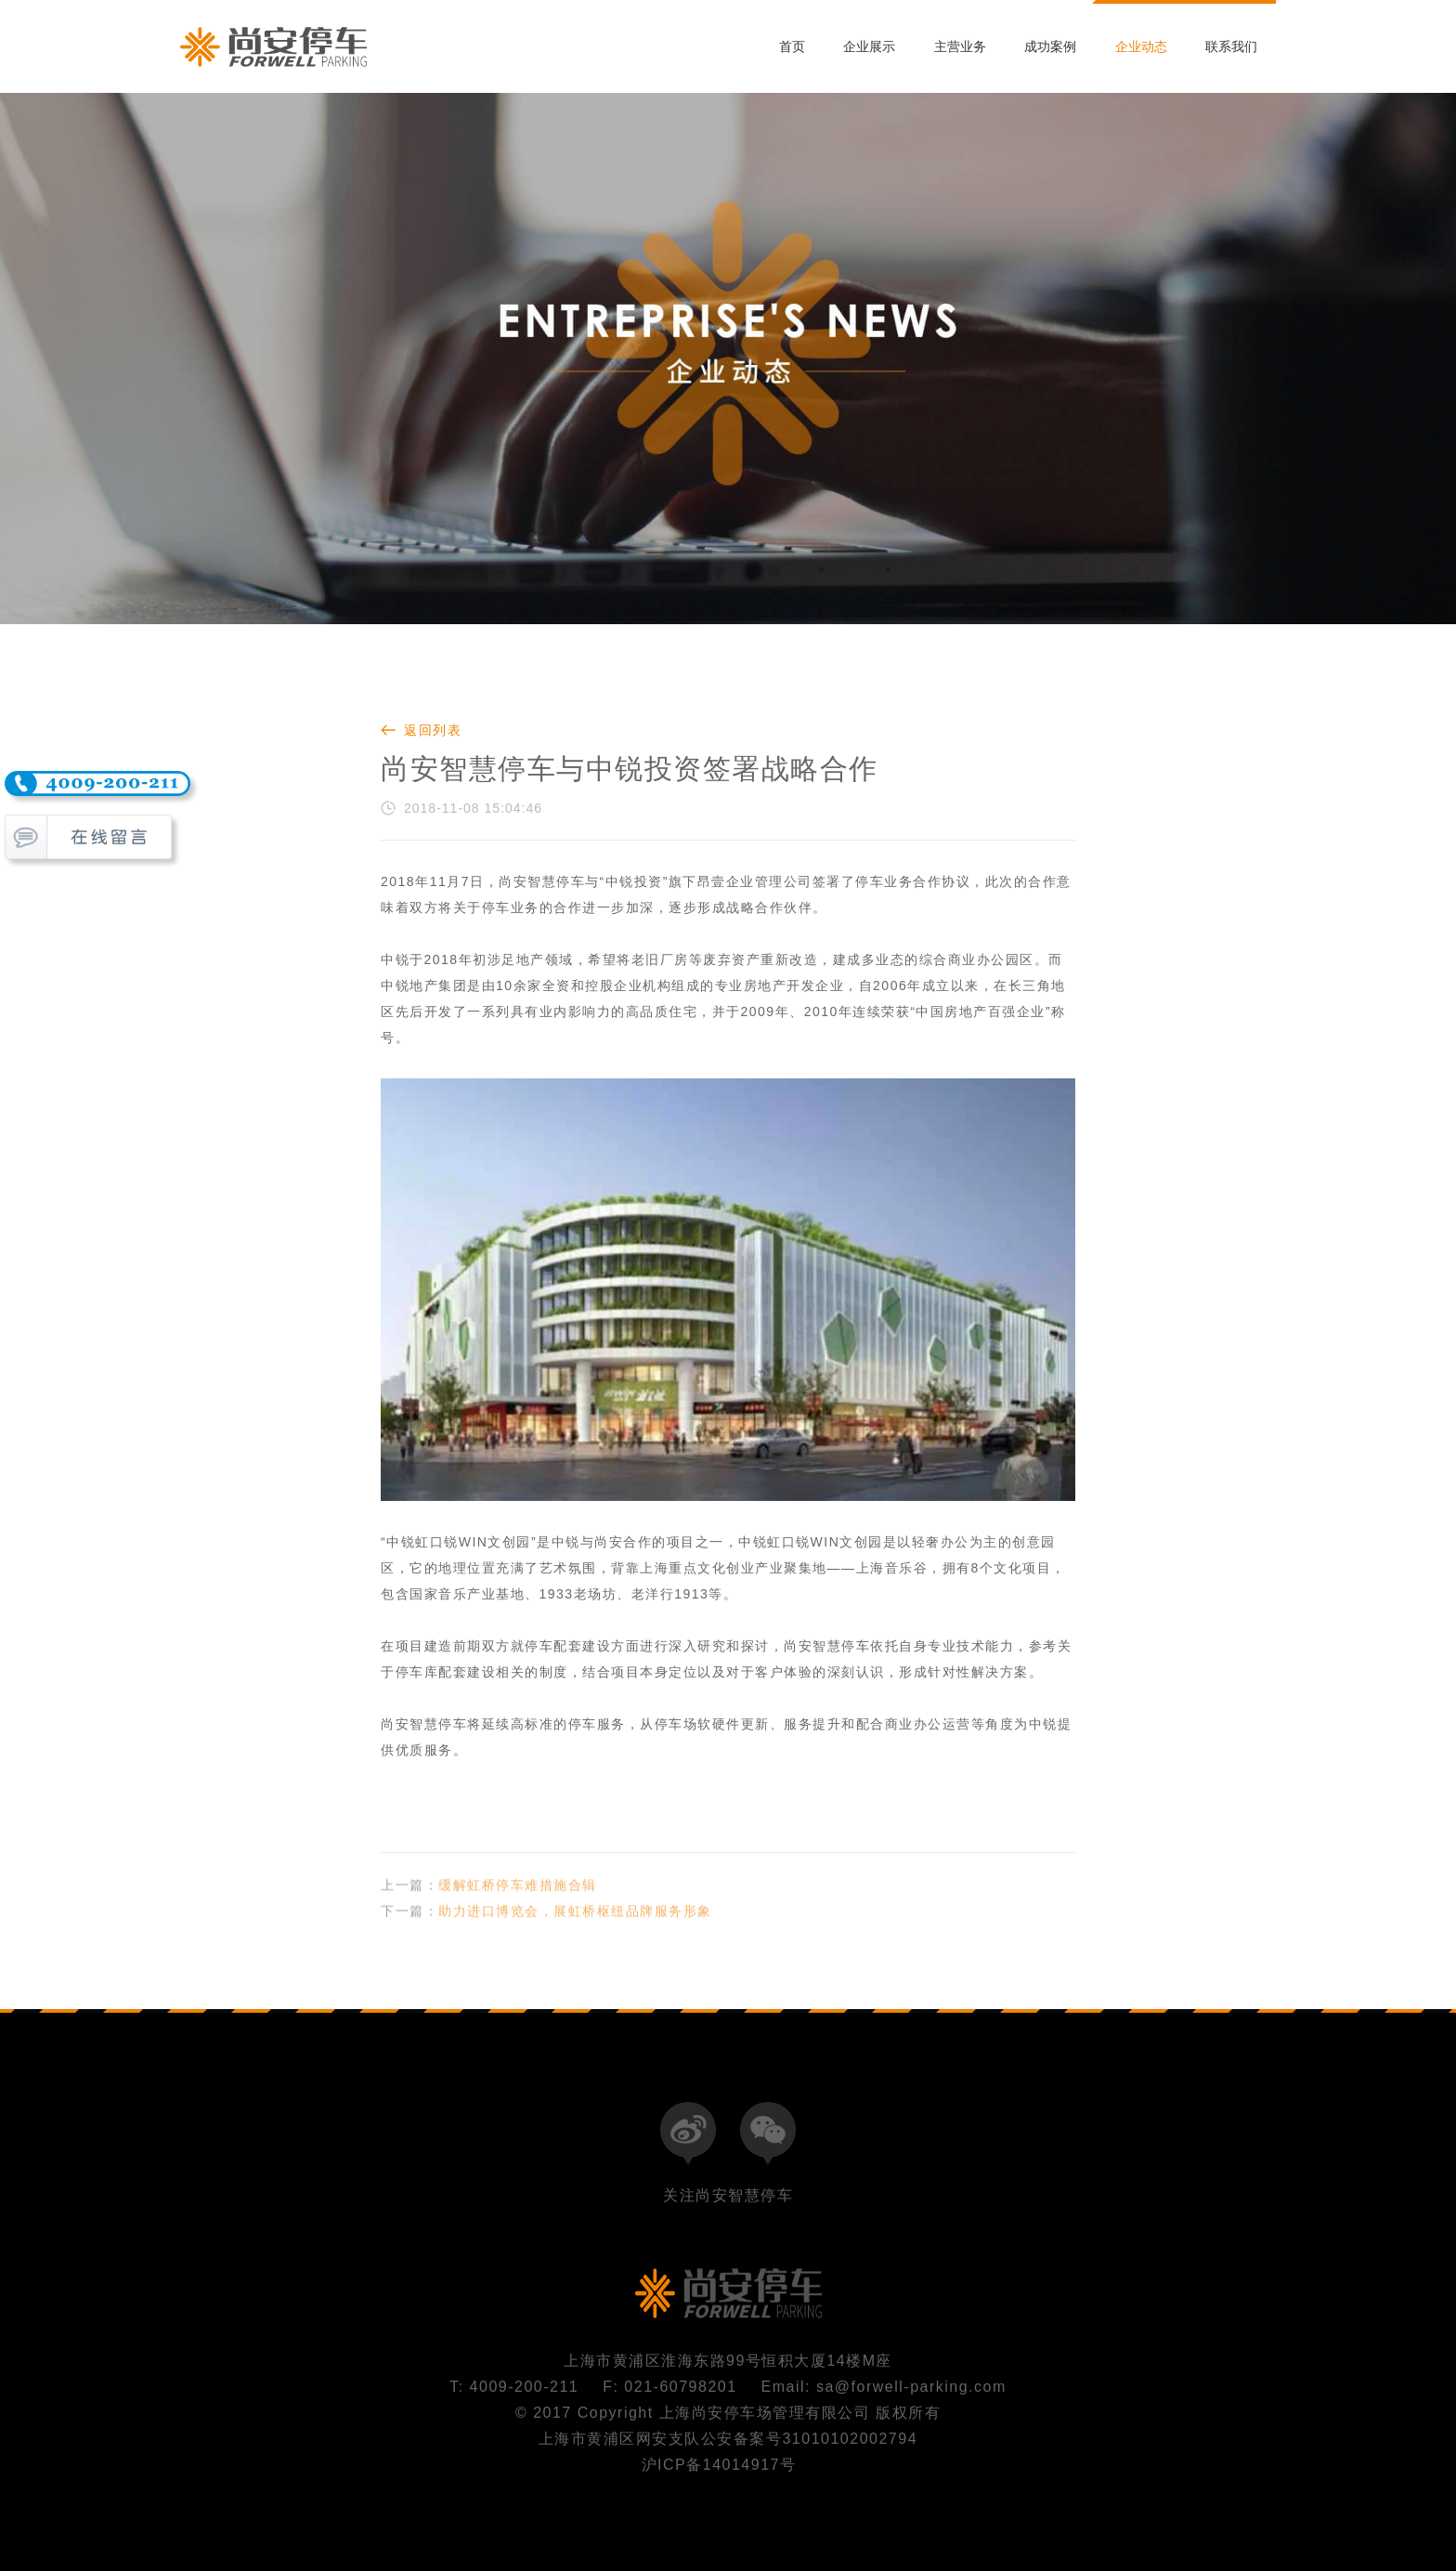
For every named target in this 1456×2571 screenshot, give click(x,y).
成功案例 (1050, 46)
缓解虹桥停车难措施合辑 (517, 1898)
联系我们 (1231, 46)
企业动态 (1141, 46)
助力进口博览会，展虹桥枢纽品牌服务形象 (575, 1924)
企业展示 (869, 46)
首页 (792, 46)
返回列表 (433, 730)
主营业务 (960, 46)
